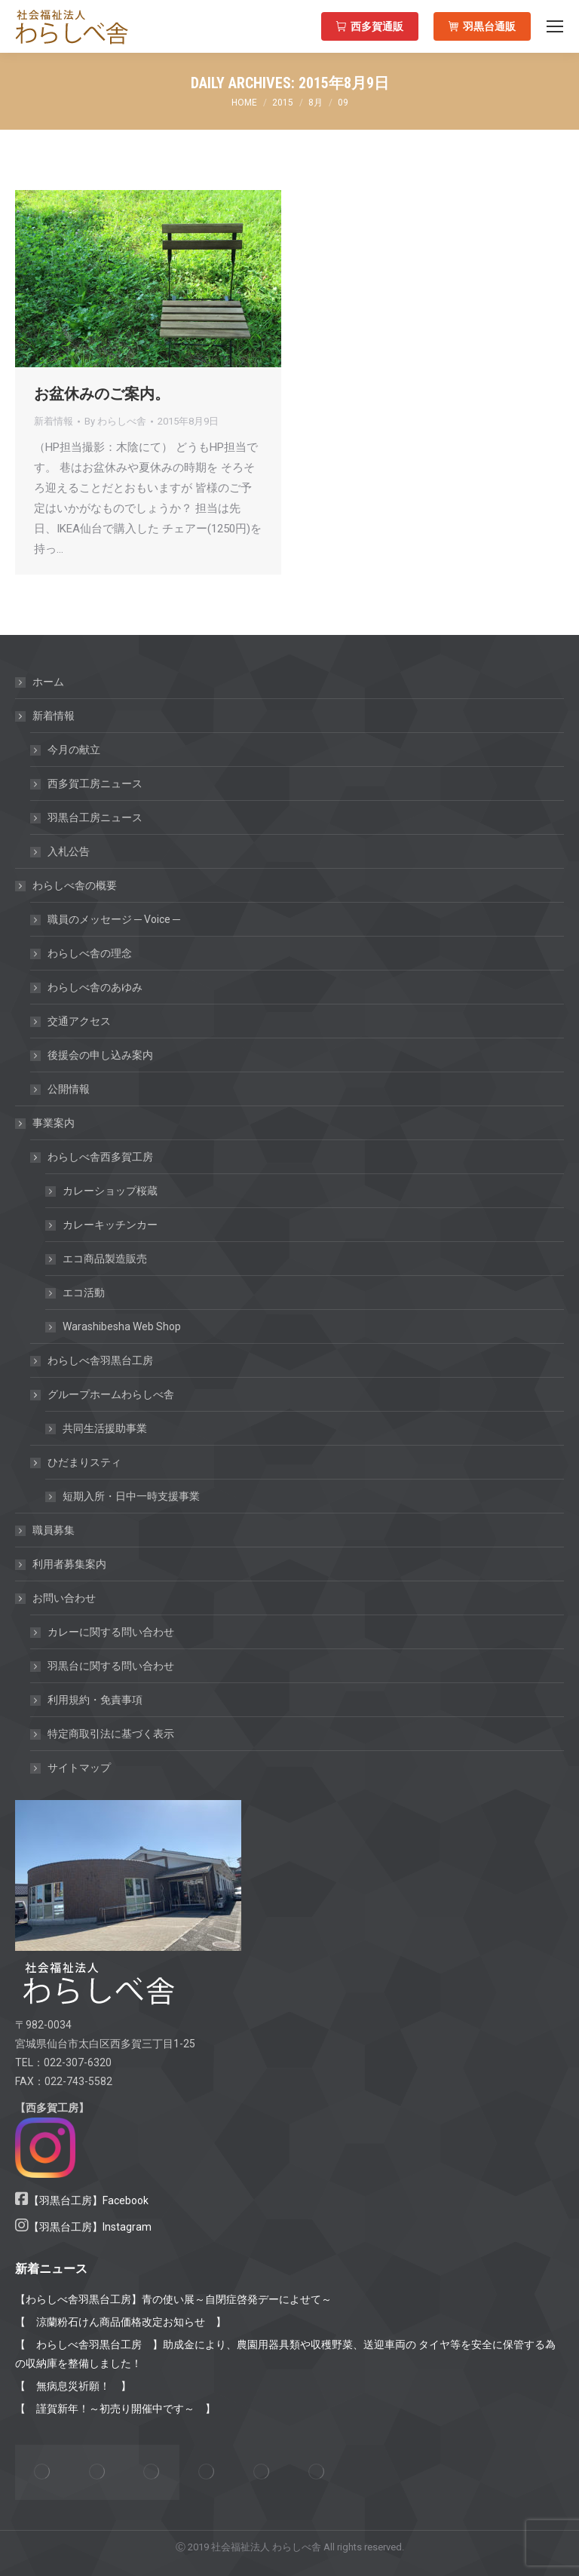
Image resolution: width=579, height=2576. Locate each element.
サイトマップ (79, 1768)
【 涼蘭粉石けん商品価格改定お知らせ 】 (120, 2322)
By (115, 421)
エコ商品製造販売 (105, 1259)
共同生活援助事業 (105, 1428)
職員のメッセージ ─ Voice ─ (113, 919)
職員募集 (53, 1530)
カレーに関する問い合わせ (110, 1632)
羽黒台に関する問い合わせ (110, 1666)
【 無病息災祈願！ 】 (73, 2386)
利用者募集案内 (69, 1564)
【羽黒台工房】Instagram (90, 2227)
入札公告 (68, 851)
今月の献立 (73, 750)
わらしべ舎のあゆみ (94, 987)
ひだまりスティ (76, 1462)
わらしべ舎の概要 (67, 885)
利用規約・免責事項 (94, 1700)
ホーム (48, 682)
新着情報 (53, 421)
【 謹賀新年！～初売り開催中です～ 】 (115, 2409)
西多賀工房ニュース (94, 783)
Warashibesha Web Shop (122, 1326)
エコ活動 (84, 1292)
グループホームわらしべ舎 (103, 1394)
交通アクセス (79, 1021)
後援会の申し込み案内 (100, 1055)
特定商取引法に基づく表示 (110, 1734)
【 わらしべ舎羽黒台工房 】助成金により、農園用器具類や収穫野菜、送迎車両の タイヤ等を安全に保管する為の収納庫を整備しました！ (285, 2353)
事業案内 (46, 1123)
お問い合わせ (56, 1598)
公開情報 (68, 1089)
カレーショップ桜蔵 (110, 1191)
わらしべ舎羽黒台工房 (100, 1360)
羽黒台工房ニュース (94, 817)
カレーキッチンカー (110, 1225)
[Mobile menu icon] (555, 26)
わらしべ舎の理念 (89, 953)
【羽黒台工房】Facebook (89, 2200)
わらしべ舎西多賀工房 (92, 1157)
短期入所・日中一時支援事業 (131, 1496)
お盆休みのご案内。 (102, 394)
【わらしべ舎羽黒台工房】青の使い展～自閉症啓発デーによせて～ (173, 2299)
